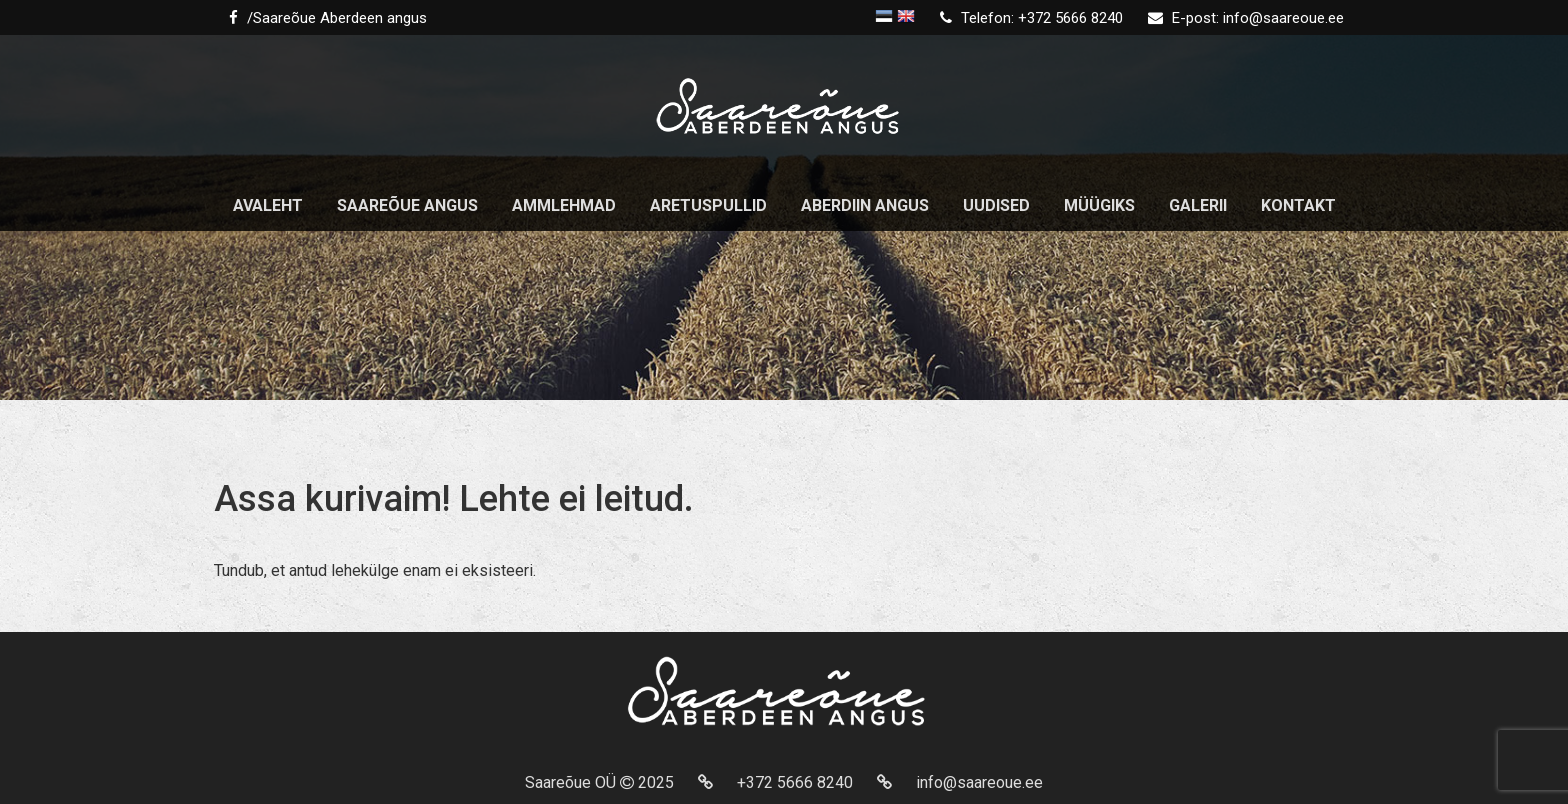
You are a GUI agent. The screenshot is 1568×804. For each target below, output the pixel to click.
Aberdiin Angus (865, 205)
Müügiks (1099, 205)
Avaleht (268, 205)
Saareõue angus (407, 205)
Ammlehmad (564, 205)
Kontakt (1298, 205)
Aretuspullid (708, 205)
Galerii (1198, 205)
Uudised (996, 205)
